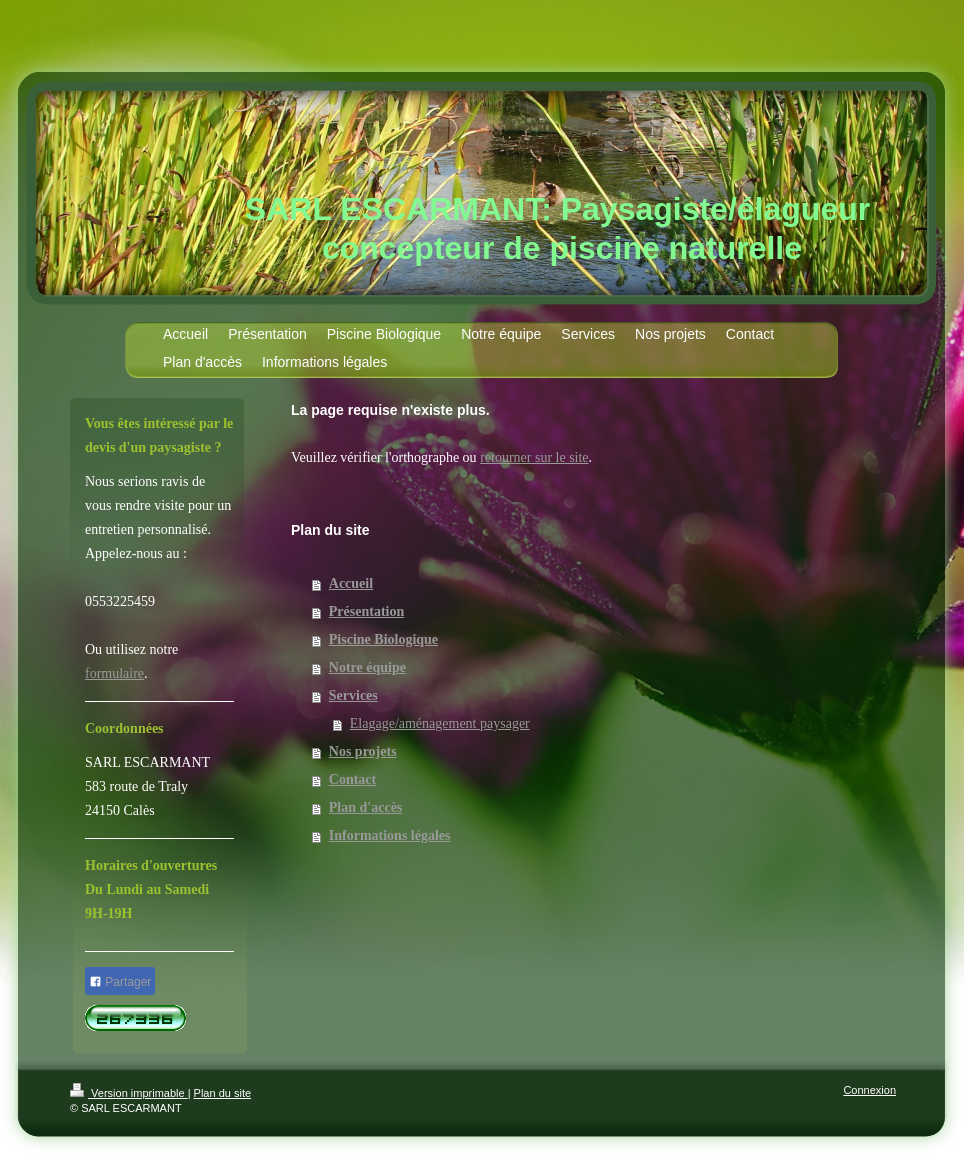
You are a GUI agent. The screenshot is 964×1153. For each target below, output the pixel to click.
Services (353, 695)
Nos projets (363, 751)
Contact (352, 779)
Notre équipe (367, 667)
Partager (120, 982)
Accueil (351, 583)
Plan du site (222, 1093)
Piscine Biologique (383, 639)
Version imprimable (129, 1093)
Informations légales (390, 835)
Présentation (366, 611)
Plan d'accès (366, 807)
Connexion (869, 1090)
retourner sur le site (534, 457)
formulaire (114, 673)
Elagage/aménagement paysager (440, 723)
